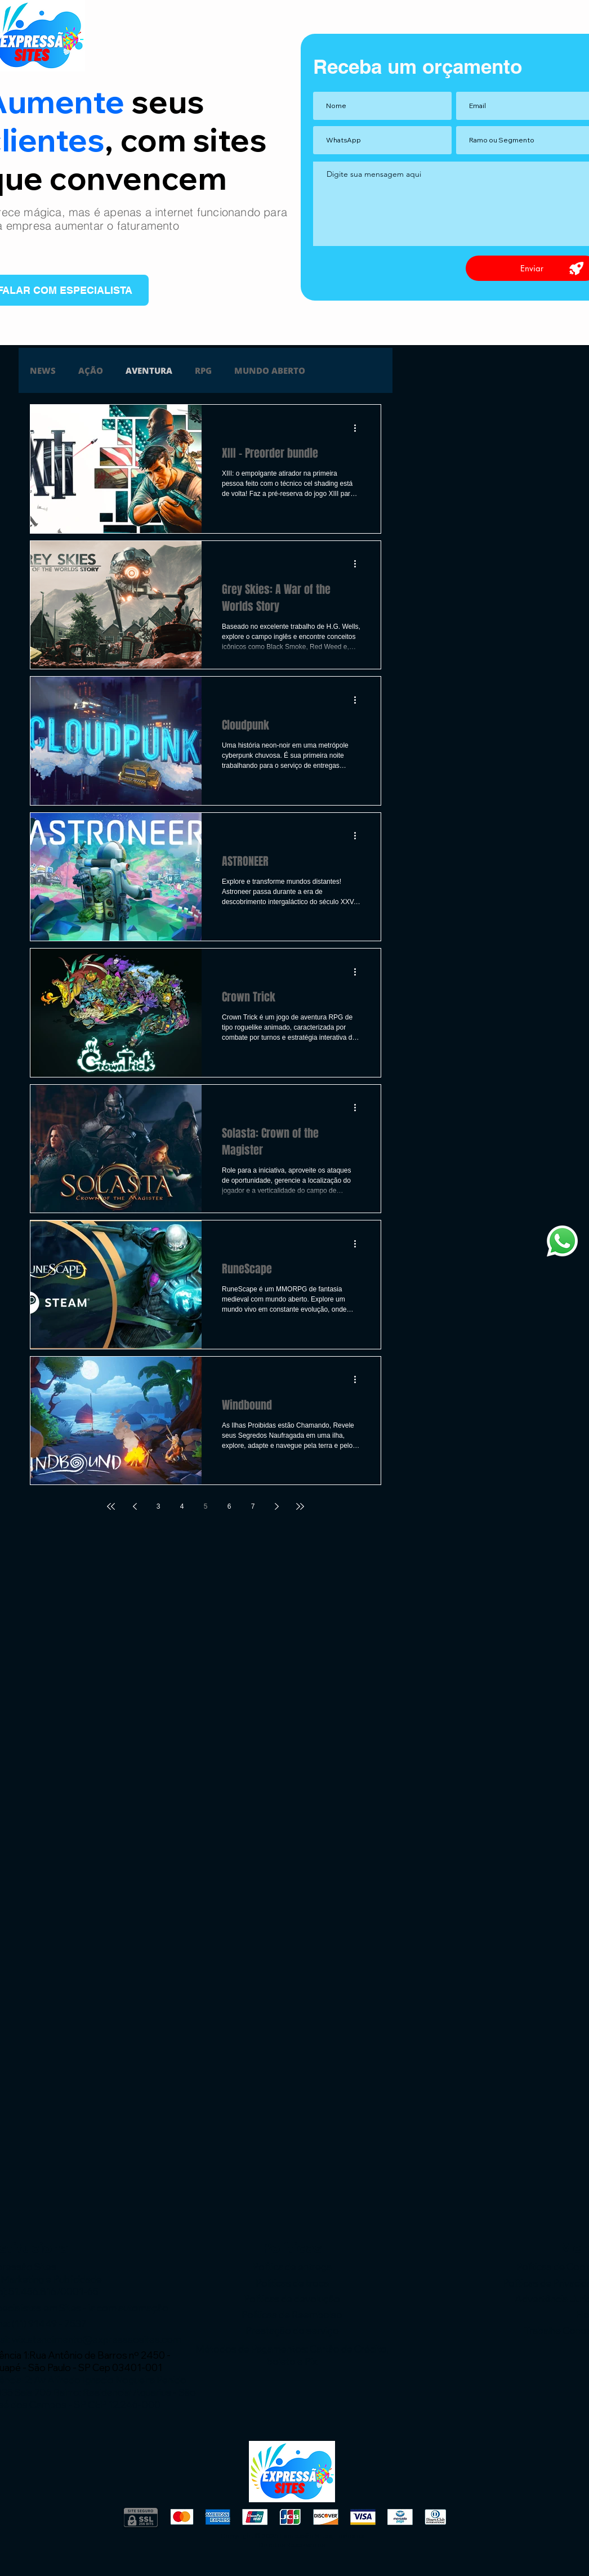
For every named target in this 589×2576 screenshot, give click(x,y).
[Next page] (276, 1506)
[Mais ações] (358, 428)
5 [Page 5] (206, 1506)
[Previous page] (134, 1506)
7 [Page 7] (253, 1506)
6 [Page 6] (229, 1506)
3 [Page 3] (158, 1506)
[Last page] (300, 1506)
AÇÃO (90, 370)
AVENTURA (149, 370)
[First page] (111, 1506)
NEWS (43, 370)
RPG (203, 370)
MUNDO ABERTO (269, 370)
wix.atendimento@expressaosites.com (96, 2339)
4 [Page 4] (182, 1506)
